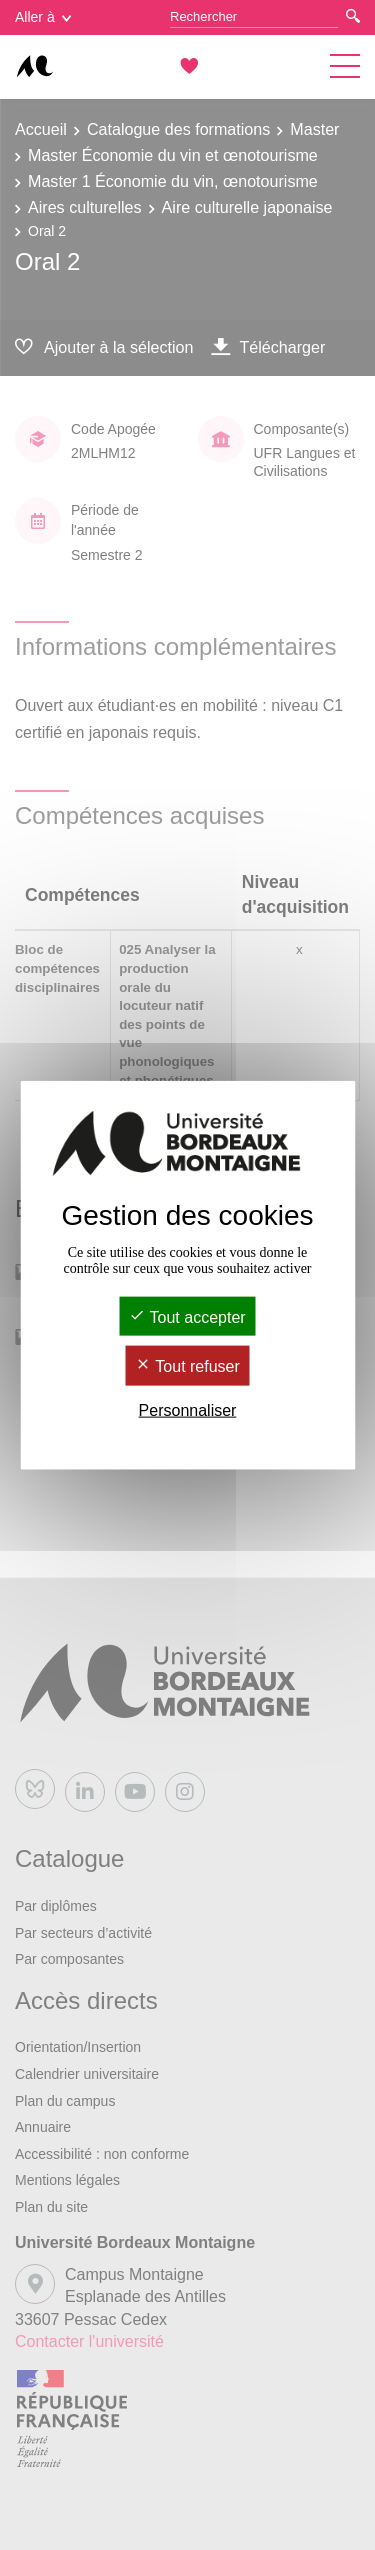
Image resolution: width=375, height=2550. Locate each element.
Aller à (43, 17)
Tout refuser (187, 1366)
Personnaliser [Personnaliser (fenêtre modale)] (188, 1409)
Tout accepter (187, 1317)
